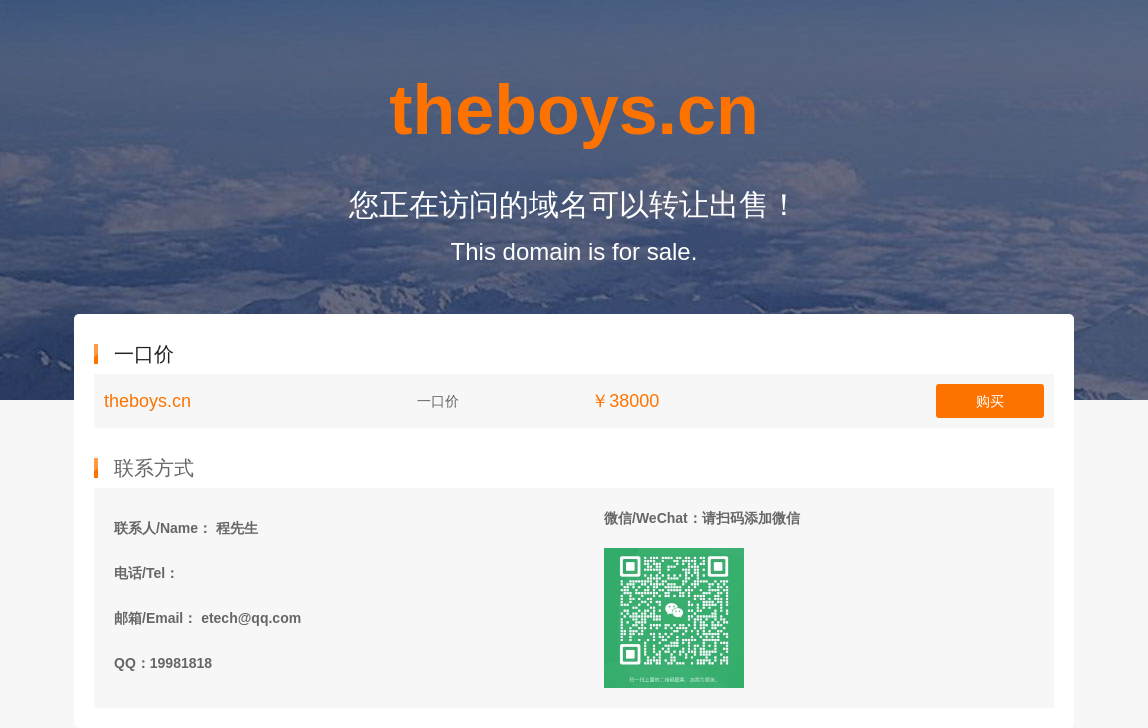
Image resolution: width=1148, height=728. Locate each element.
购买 (990, 401)
